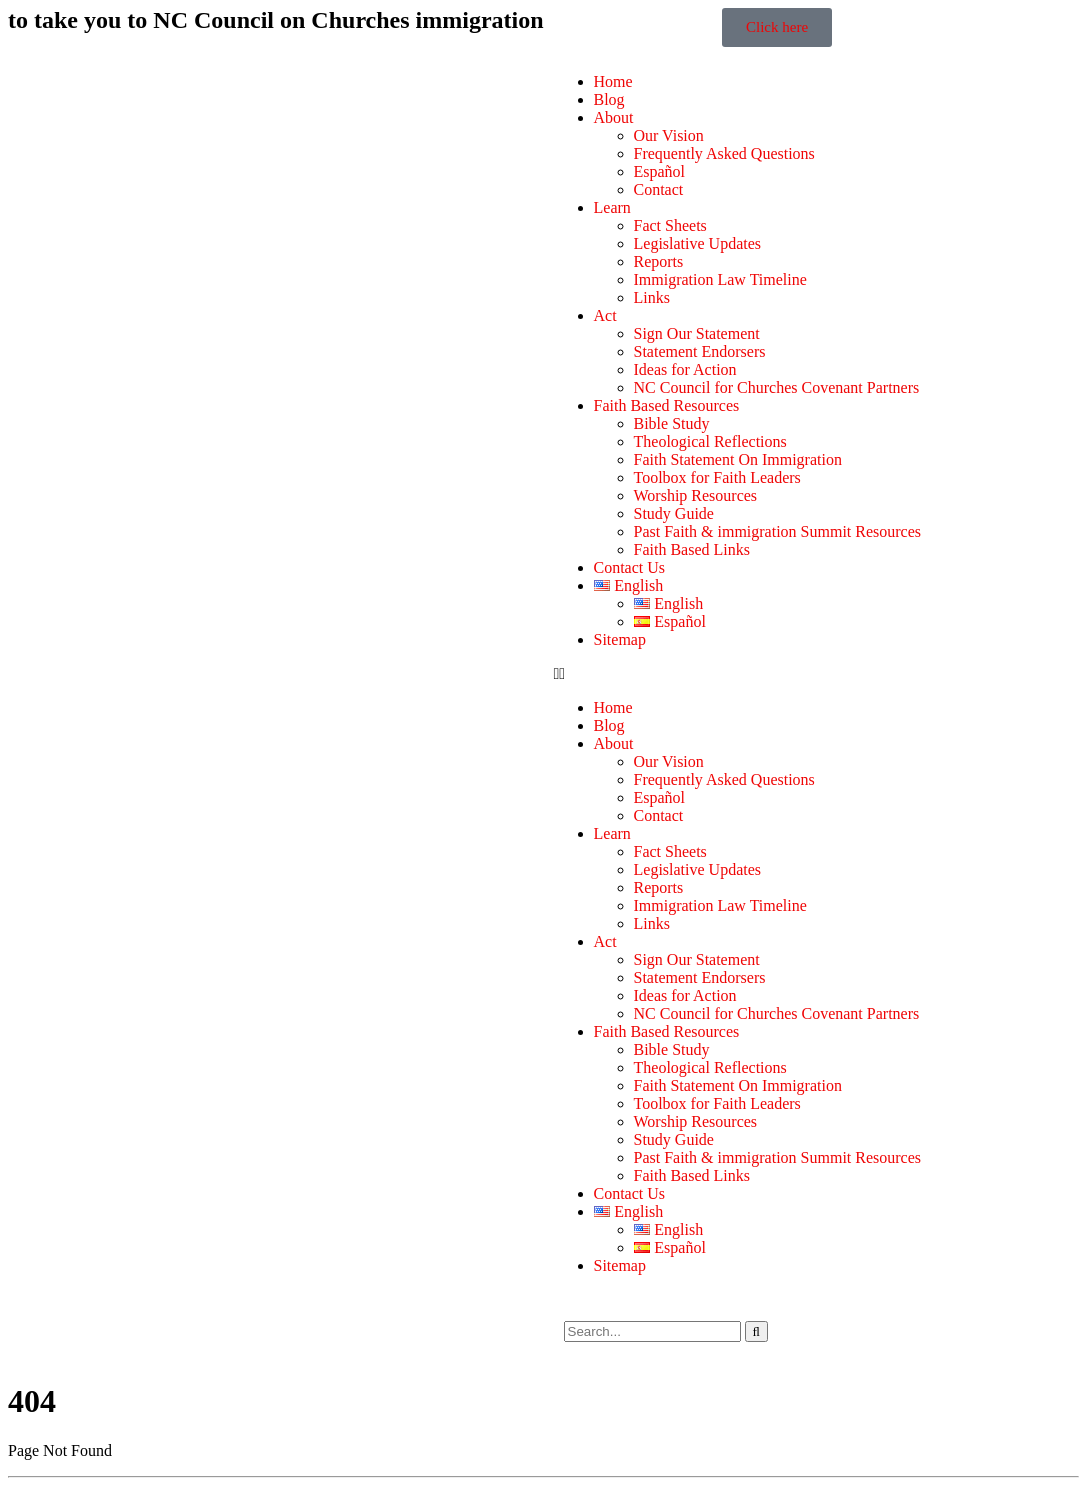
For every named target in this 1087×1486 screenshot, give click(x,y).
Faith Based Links (692, 549)
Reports (659, 261)
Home (613, 81)
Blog (609, 99)
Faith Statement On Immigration (738, 459)
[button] (812, 674)
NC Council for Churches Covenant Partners (777, 387)
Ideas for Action (685, 369)
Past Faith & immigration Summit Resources (778, 531)
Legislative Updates (698, 243)
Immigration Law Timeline (720, 279)
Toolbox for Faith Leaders (717, 477)
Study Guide (674, 513)
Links (652, 297)
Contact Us (630, 567)
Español (660, 171)
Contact (659, 189)
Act (605, 315)
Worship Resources (696, 495)
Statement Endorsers (700, 351)
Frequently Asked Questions (724, 153)
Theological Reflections (710, 441)
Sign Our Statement (697, 333)
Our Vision (669, 135)
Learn (612, 207)
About (614, 117)
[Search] (756, 1331)
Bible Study (672, 423)
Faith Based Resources (667, 405)
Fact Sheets (670, 225)
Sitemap (620, 639)
